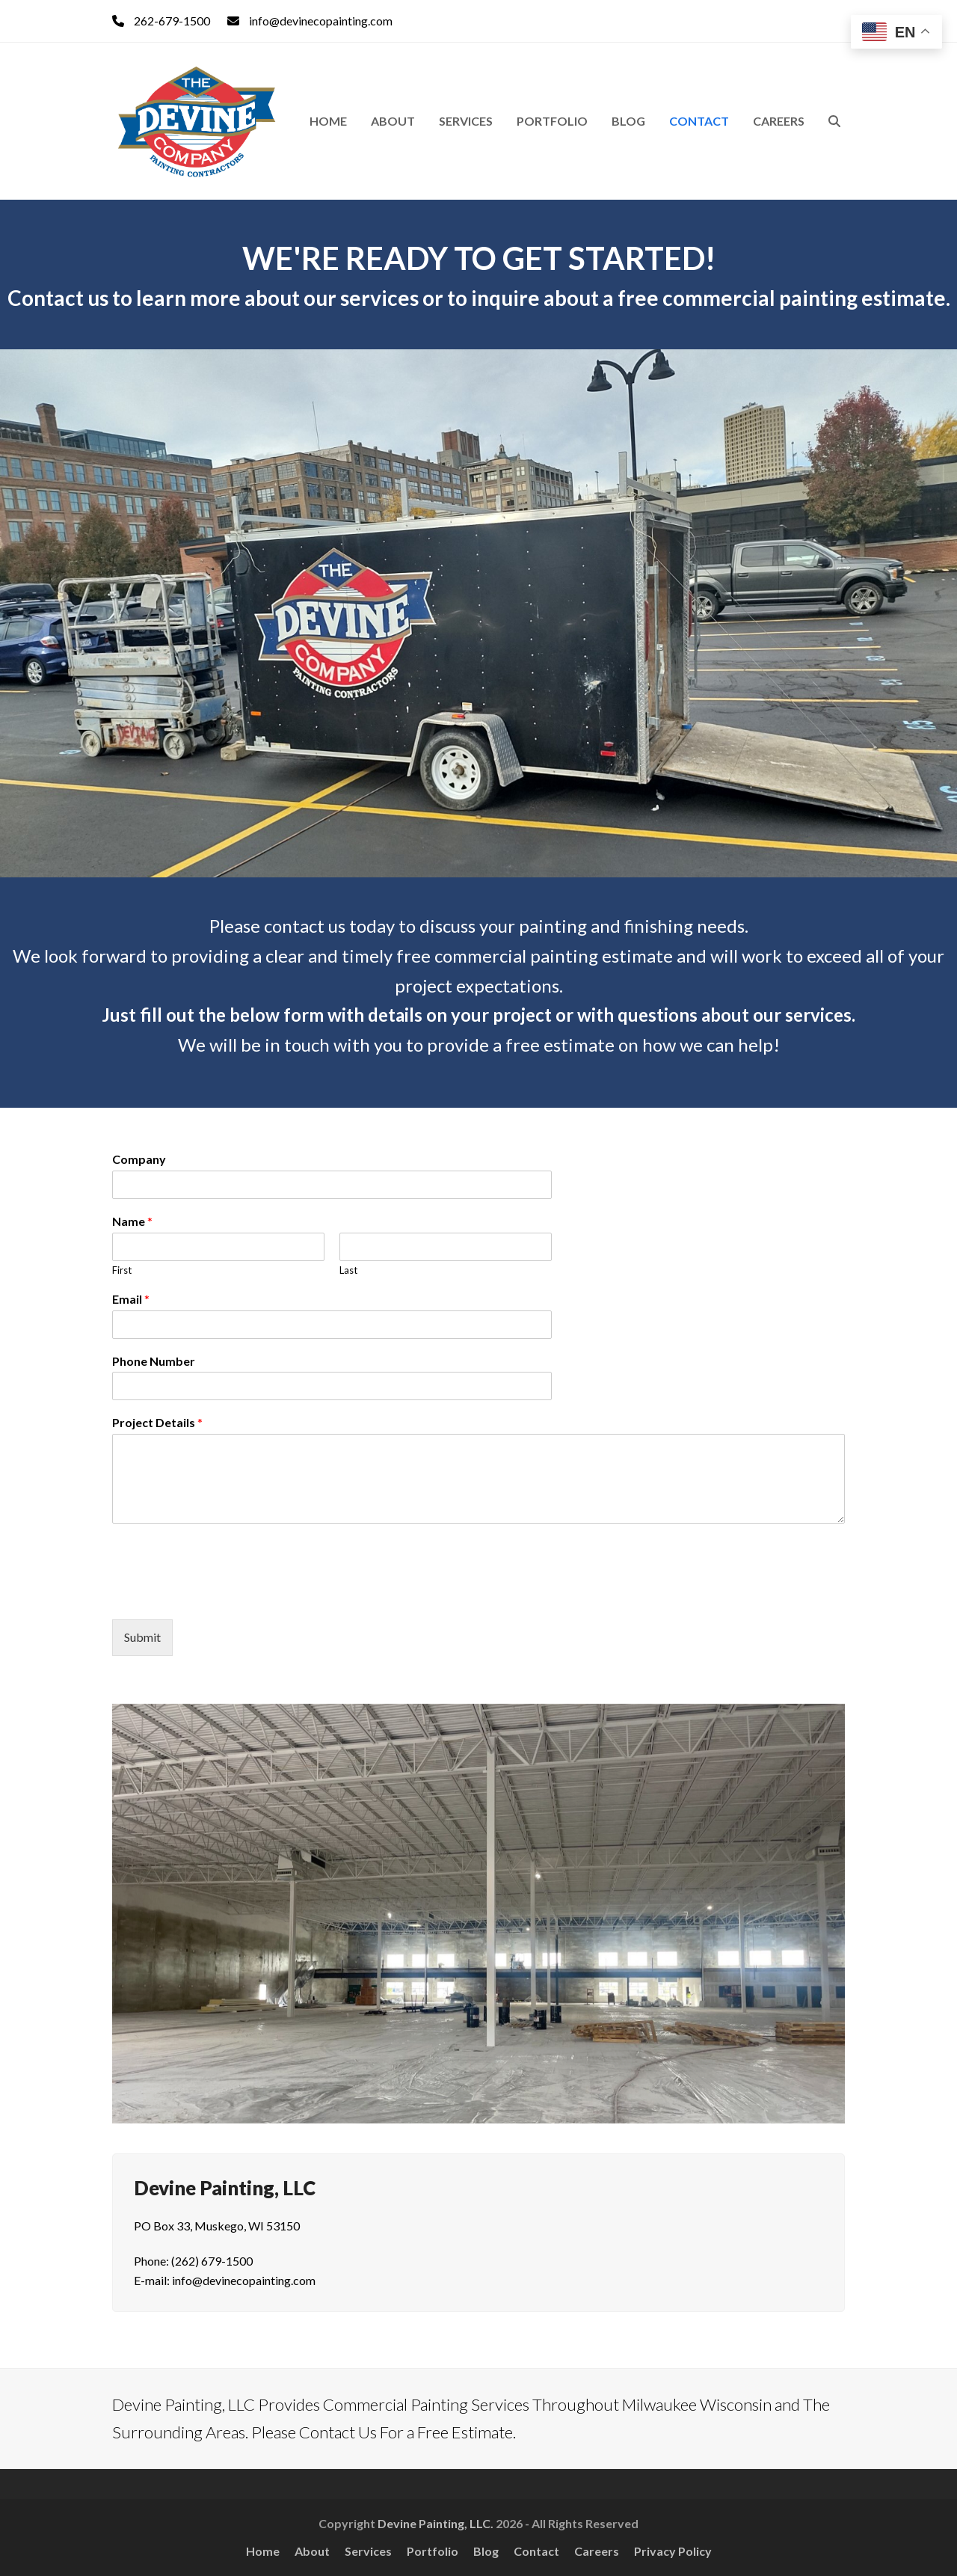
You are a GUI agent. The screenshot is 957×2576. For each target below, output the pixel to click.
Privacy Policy (673, 2551)
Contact (536, 2551)
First (122, 1270)
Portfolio (432, 2551)
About (312, 2551)
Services (368, 2551)
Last (348, 1270)
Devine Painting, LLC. (435, 2523)
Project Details (157, 1422)
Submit (142, 1637)
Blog (486, 2551)
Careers (596, 2551)
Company (139, 1159)
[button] (834, 121)
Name (132, 1221)
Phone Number (153, 1361)
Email (131, 1299)
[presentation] (225, 1595)
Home (263, 2551)
